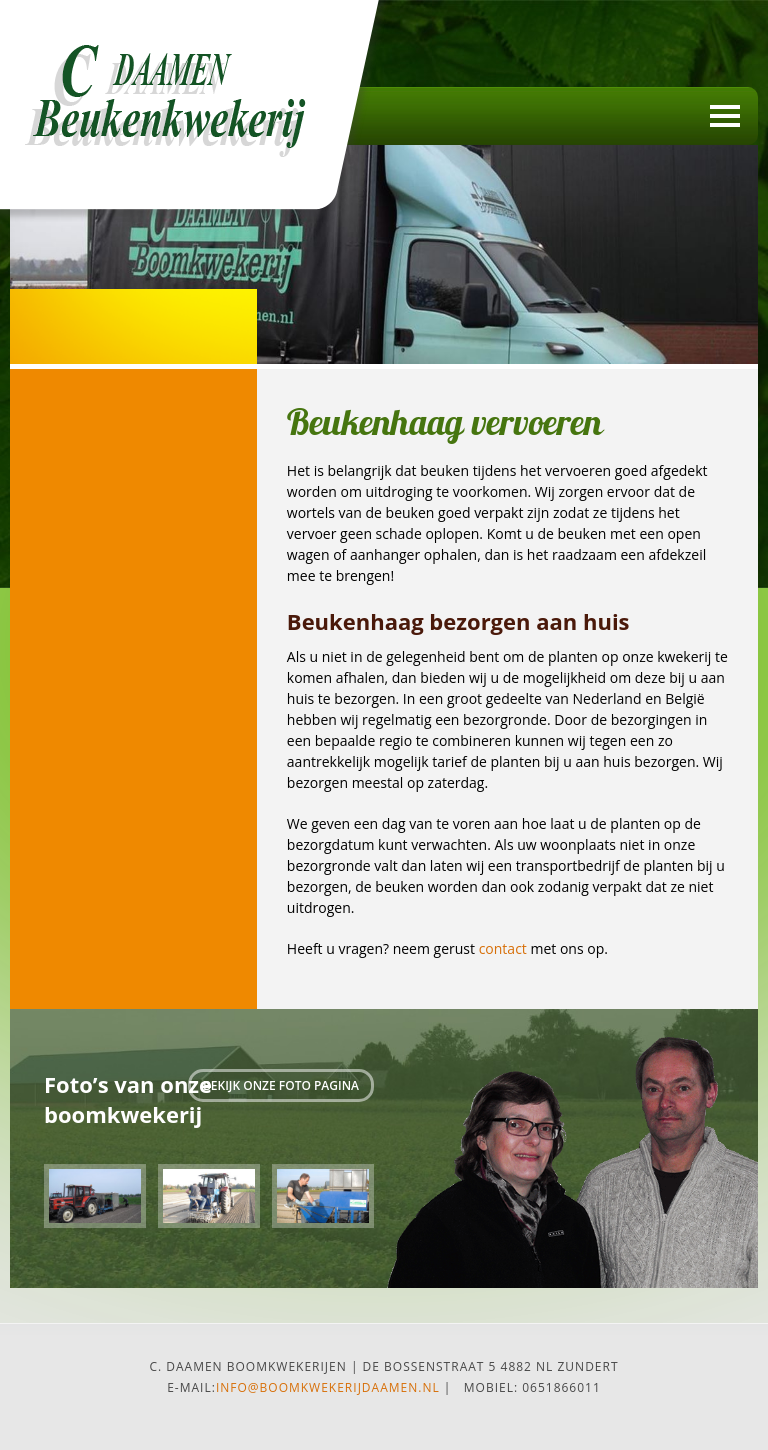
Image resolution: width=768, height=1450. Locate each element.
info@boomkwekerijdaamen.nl (328, 1387)
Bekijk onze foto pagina (281, 1085)
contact (503, 948)
